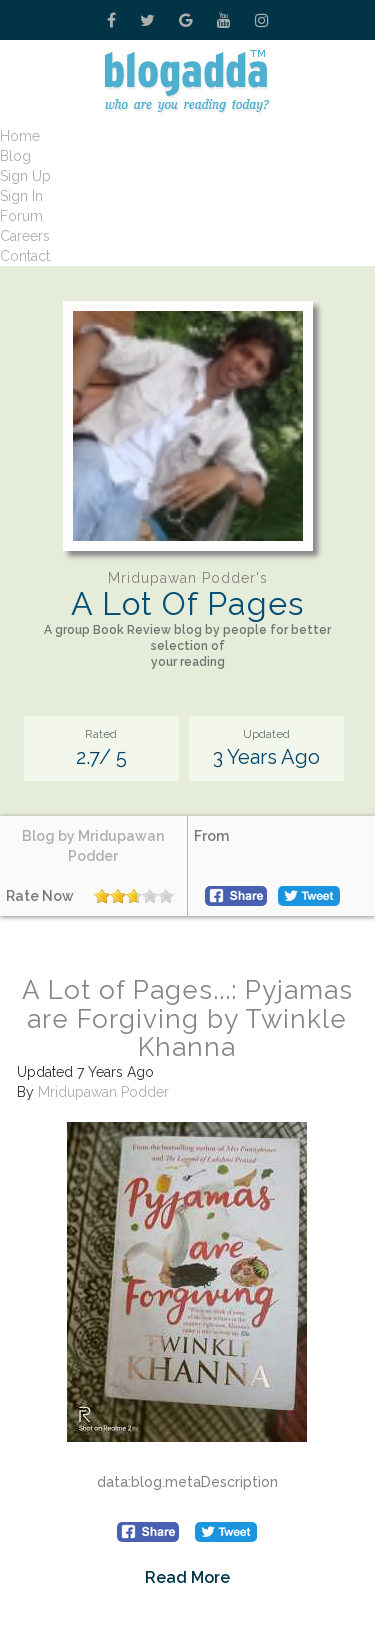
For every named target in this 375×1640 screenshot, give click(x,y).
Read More (187, 1577)
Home (20, 136)
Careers (25, 236)
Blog (15, 156)
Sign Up (25, 176)
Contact (25, 256)
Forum (21, 216)
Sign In (21, 196)
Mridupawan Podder (103, 1092)
